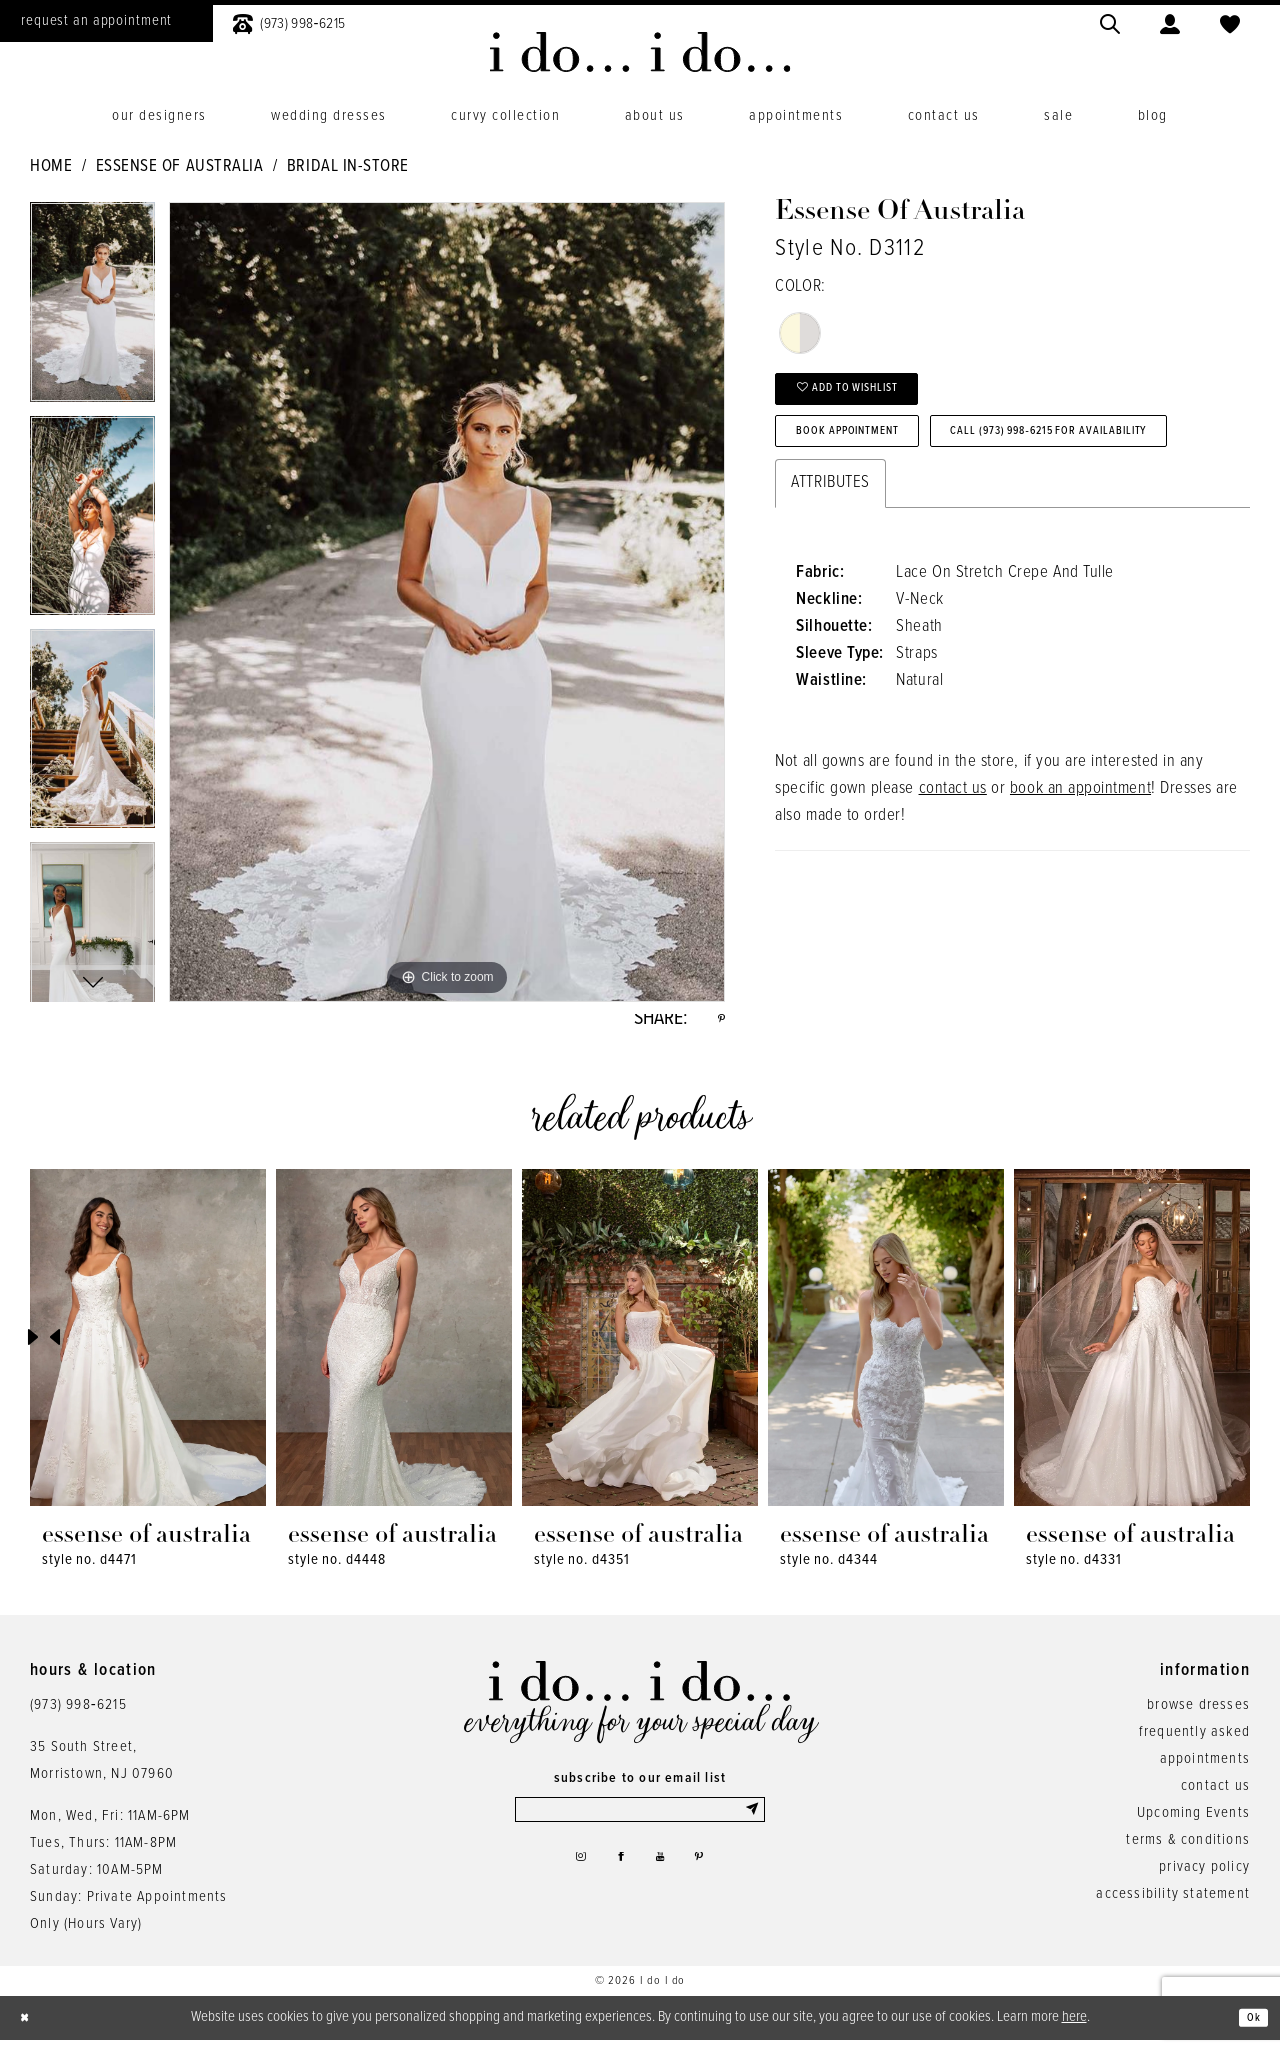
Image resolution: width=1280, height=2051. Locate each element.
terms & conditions (1188, 1850)
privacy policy (1204, 1877)
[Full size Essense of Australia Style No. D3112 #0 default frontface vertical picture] (447, 602)
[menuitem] (289, 21)
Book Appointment (875, 457)
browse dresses (1198, 1715)
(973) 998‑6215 (78, 1715)
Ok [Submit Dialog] (1248, 2028)
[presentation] (148, 1347)
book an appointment (1080, 878)
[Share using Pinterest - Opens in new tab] (718, 1024)
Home (51, 167)
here (1074, 2027)
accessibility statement (1173, 1904)
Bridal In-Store (348, 167)
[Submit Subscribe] (751, 1824)
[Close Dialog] (30, 2028)
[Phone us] (289, 21)
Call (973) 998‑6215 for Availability (940, 515)
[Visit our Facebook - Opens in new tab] (616, 1881)
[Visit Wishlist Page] (1230, 21)
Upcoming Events (1193, 1823)
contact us (953, 878)
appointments (1205, 1769)
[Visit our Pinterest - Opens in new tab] (713, 1881)
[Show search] (1110, 21)
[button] (1170, 21)
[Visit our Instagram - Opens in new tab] (566, 1881)
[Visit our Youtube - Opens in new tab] (664, 1881)
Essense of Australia (180, 167)
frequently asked (1194, 1742)
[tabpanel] (92, 308)
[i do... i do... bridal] (640, 52)
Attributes (830, 572)
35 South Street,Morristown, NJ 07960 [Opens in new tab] (102, 1770)
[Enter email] (640, 1824)
